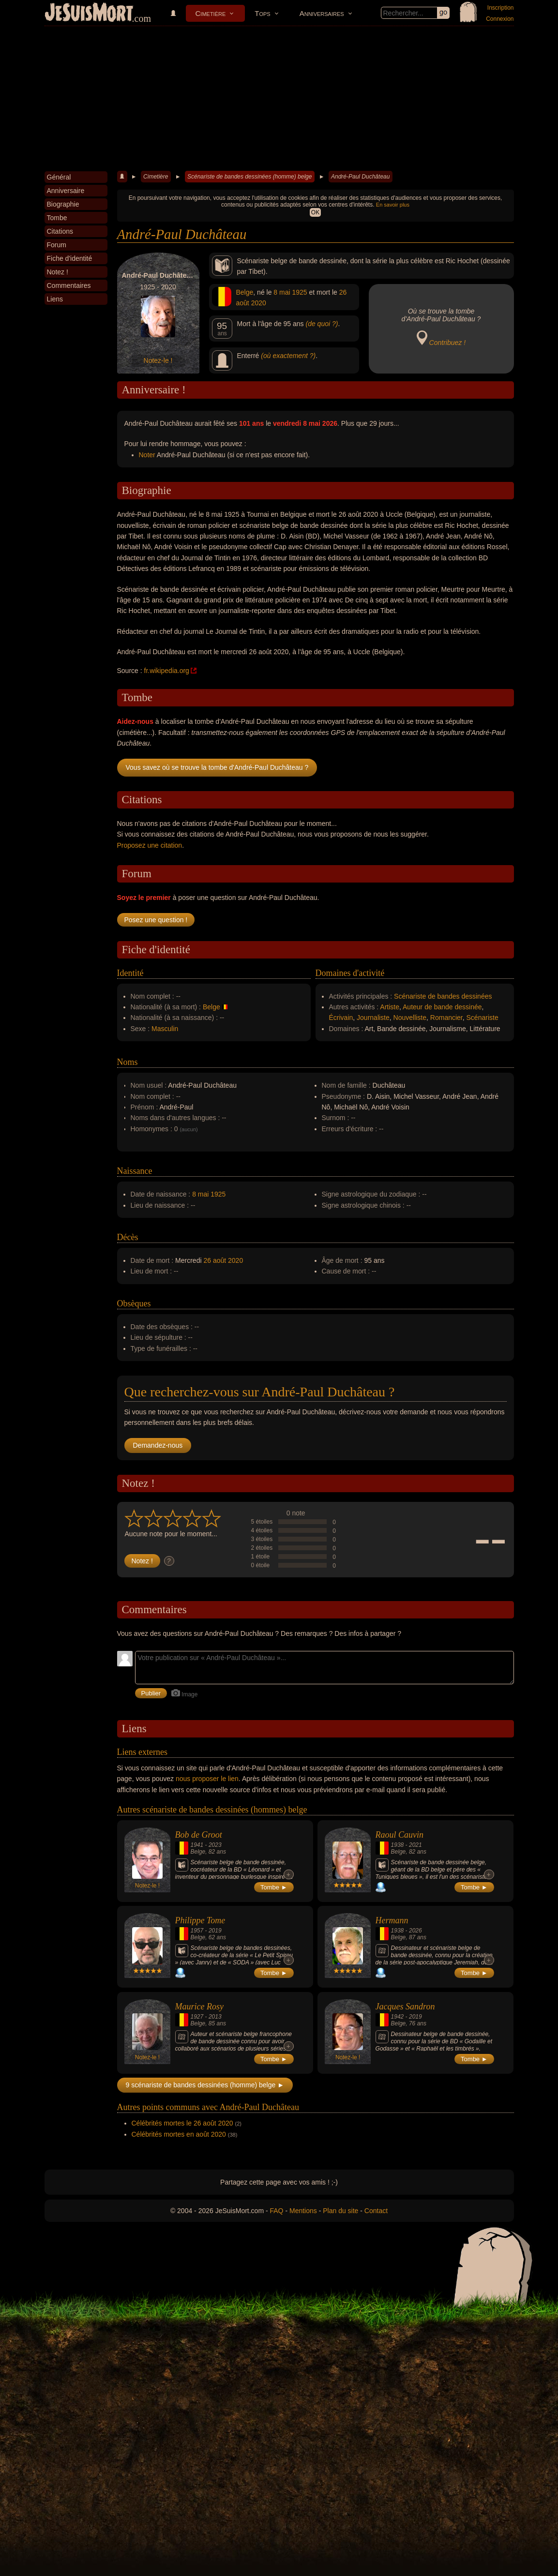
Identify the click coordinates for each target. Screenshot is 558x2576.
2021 (415, 1845)
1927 (197, 2016)
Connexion (499, 18)
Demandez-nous (158, 1445)
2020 (258, 303)
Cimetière (211, 13)
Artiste (389, 1007)
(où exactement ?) (288, 355)
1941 (197, 1845)
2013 (215, 2016)
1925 (299, 292)
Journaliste (373, 1017)
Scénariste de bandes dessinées (443, 996)
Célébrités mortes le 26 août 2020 (182, 2123)
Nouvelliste (409, 1017)
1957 (197, 1930)
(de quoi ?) (321, 324)
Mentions (303, 2211)
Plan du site (340, 2211)
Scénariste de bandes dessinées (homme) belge (249, 176)
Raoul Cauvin (400, 1835)
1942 (397, 2016)
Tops (262, 13)
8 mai (281, 292)
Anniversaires (322, 13)
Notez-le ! (158, 360)
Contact (376, 2211)
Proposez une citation (149, 845)
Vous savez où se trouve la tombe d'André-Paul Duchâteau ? (217, 767)
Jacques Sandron (405, 2006)
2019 (215, 1930)
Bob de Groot (198, 1835)
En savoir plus (392, 205)
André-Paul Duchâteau (360, 176)
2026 (415, 1930)
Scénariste (482, 1017)
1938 (397, 1845)
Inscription (500, 7)
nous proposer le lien (207, 1778)
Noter (147, 455)
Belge (245, 292)
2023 (215, 1845)
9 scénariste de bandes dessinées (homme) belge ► (205, 2085)
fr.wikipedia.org (166, 670)
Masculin (164, 1029)
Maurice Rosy (199, 2006)
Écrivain (341, 1017)
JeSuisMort (89, 13)
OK (315, 212)
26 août (214, 1260)
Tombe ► (273, 1887)
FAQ (277, 2211)
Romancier (446, 1017)
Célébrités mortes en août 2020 (179, 2134)
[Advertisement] (279, 98)
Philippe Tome (200, 1920)
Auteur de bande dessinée (442, 1007)
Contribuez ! (447, 342)
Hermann (392, 1920)
